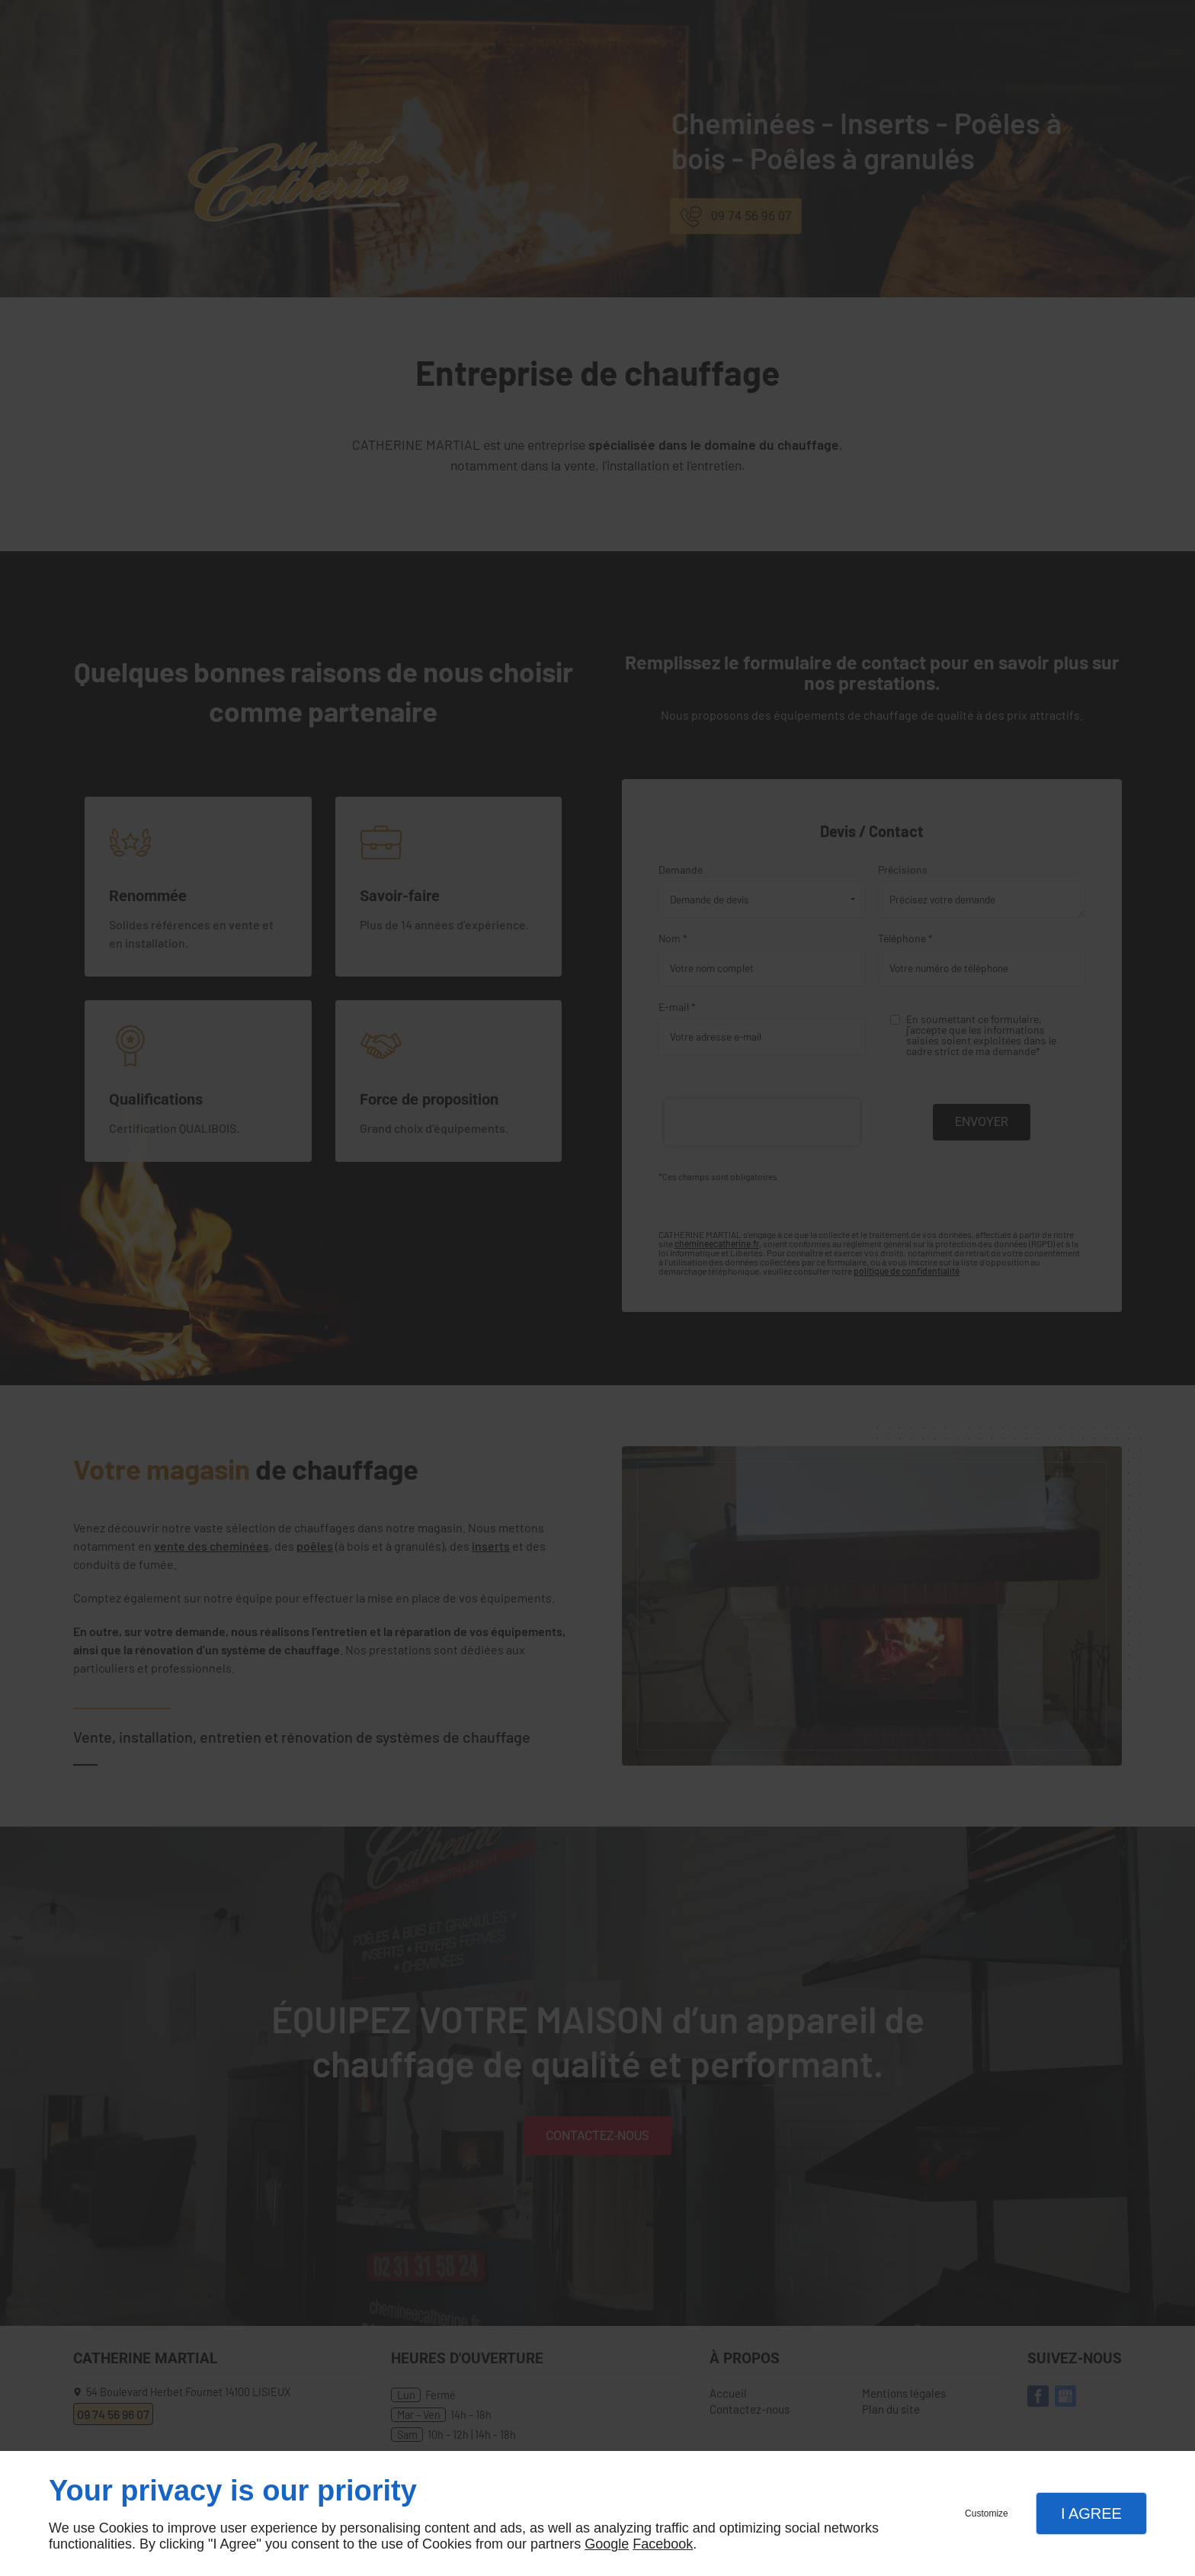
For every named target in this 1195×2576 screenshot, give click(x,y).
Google (607, 2544)
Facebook (663, 2544)
